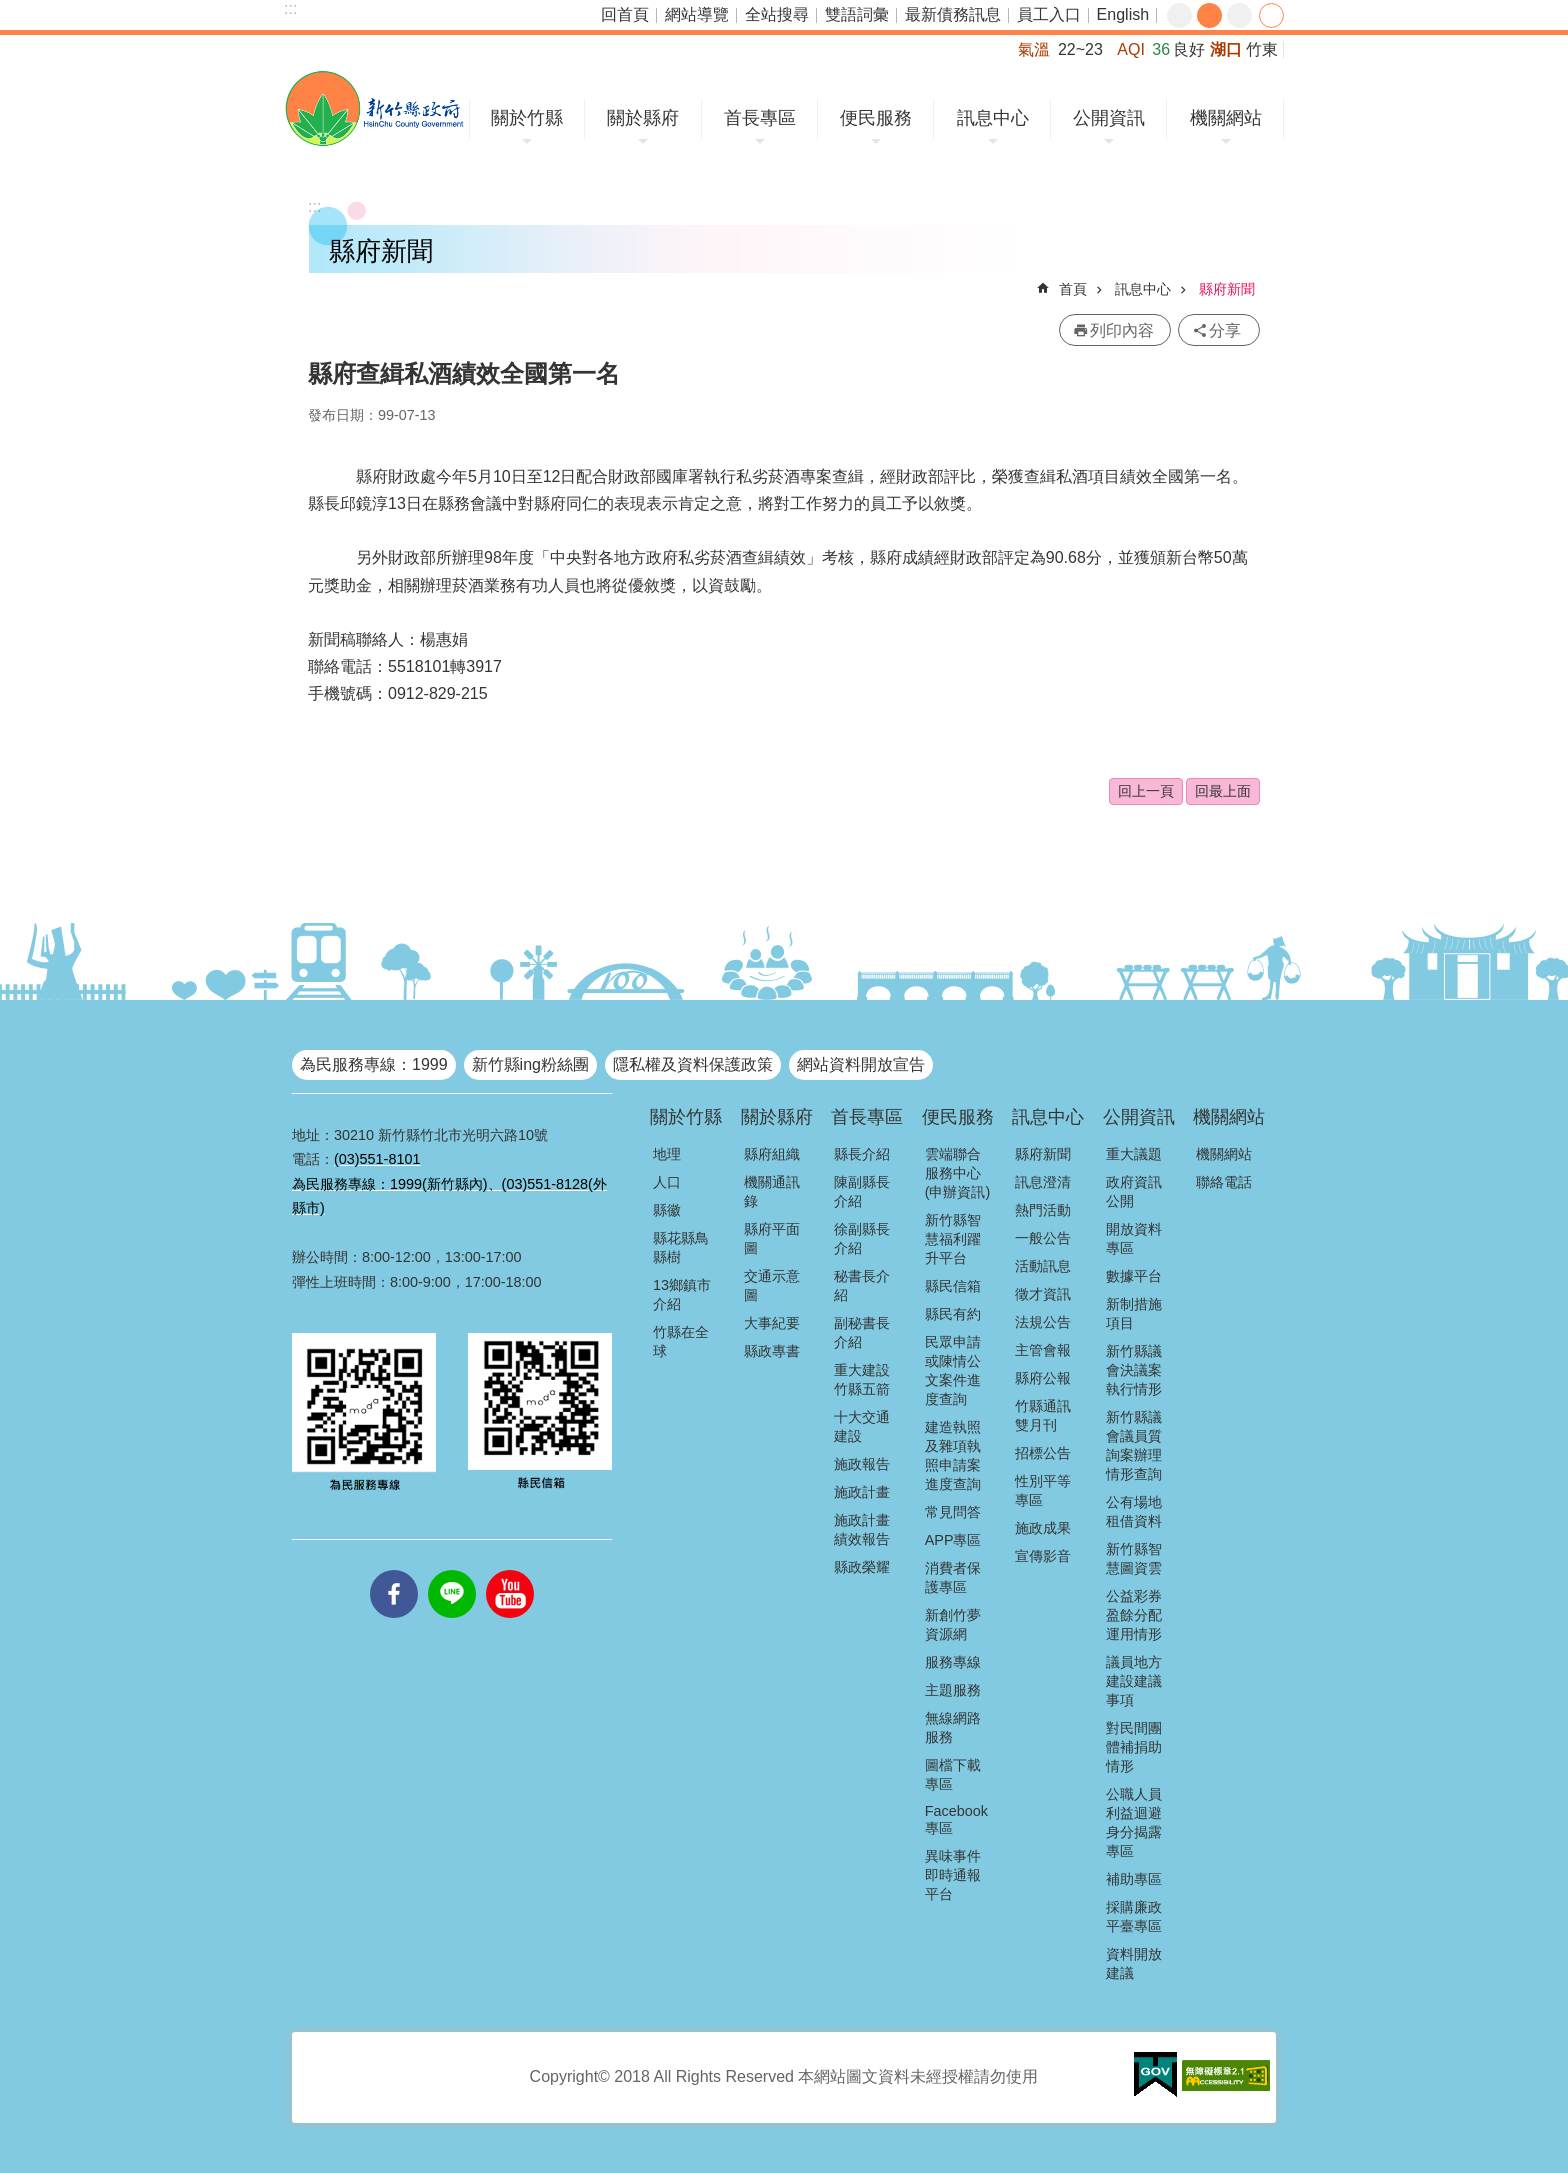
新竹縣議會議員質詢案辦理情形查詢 (1134, 1445)
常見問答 (953, 1512)
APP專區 (953, 1540)
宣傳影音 (1043, 1556)
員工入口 (1049, 14)
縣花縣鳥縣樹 (681, 1247)
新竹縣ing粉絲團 (530, 1064)
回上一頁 (1146, 791)
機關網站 (1226, 118)
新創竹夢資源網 (953, 1624)
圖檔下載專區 (953, 1774)
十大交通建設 (862, 1426)
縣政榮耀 (862, 1567)
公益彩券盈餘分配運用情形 (1134, 1615)
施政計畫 (862, 1492)
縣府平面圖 (772, 1238)
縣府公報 (1043, 1378)
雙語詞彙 (857, 14)
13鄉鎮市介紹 (682, 1294)
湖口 (1226, 49)
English (1123, 14)
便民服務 (876, 118)
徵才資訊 (1043, 1294)
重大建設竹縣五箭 (862, 1379)
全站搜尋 (777, 14)
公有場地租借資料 (1134, 1511)
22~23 (1080, 49)
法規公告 (1043, 1322)
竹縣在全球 (681, 1341)
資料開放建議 (1134, 1963)
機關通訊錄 (772, 1191)
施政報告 (862, 1464)
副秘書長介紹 (862, 1332)
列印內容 (1122, 330)
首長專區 (760, 118)
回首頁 (625, 14)
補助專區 (1134, 1879)
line (452, 1570)
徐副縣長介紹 (862, 1238)
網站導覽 (697, 14)
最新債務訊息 (953, 14)
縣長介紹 (862, 1154)
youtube (510, 1570)
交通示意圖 (772, 1285)
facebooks (394, 1570)
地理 (667, 1154)
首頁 (1073, 289)
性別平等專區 (1043, 1490)
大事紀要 (772, 1323)
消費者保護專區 (953, 1577)
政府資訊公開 (1134, 1191)
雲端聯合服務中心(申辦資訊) (958, 1173)
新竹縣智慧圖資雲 (1134, 1558)
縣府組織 (772, 1154)
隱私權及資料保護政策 (693, 1064)
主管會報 (1043, 1350)
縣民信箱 (953, 1286)
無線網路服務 (953, 1727)
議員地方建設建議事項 (1134, 1681)
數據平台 (1134, 1276)
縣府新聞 (1227, 289)
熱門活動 (1043, 1210)
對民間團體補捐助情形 (1134, 1747)
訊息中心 (993, 118)
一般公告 (1043, 1238)
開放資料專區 (1134, 1238)
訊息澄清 (1043, 1182)
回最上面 (1223, 791)
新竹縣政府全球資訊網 (374, 108)
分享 (1271, 15)
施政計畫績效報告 (862, 1529)
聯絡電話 (1224, 1182)
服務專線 (953, 1662)
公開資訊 (1109, 118)
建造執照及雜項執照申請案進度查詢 (953, 1455)
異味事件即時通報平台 (953, 1875)
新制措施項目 (1134, 1313)
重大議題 (1134, 1154)
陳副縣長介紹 (862, 1191)
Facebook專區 (956, 1819)
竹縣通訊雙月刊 (1043, 1415)
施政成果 (1043, 1528)
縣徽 (667, 1210)
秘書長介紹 (862, 1285)
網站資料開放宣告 (861, 1064)
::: (290, 8)
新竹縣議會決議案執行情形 (1134, 1370)
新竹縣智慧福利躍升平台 (953, 1239)
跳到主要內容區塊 (10, 10)
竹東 (1262, 49)
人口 (667, 1182)
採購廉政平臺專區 (1134, 1916)
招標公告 (1043, 1453)
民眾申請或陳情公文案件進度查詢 (953, 1370)
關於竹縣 (527, 118)
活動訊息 (1043, 1266)
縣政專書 (772, 1351)
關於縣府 (643, 118)
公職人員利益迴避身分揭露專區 (1134, 1822)
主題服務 (953, 1690)
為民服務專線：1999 (374, 1064)
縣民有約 (953, 1314)
